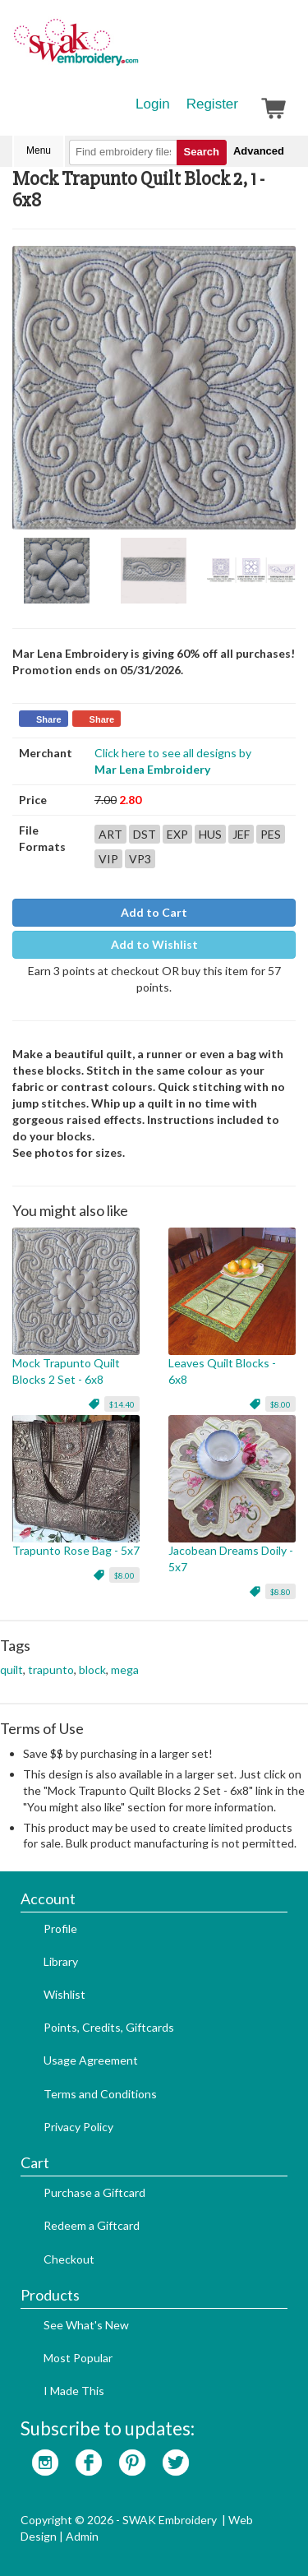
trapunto (51, 1669)
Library (61, 1961)
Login (153, 104)
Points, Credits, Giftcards (109, 2027)
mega (125, 1669)
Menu (38, 150)
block (92, 1669)
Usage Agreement (91, 2060)
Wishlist (64, 1994)
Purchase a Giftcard (94, 2192)
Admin (82, 2536)
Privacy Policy (78, 2127)
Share (49, 719)
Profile (60, 1928)
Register (212, 104)
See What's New (86, 2325)
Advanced (258, 151)
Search (201, 152)
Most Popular (78, 2358)
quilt (11, 1669)
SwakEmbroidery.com (135, 49)
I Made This (74, 2391)
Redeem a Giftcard (92, 2225)
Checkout (69, 2259)
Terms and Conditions (100, 2094)
